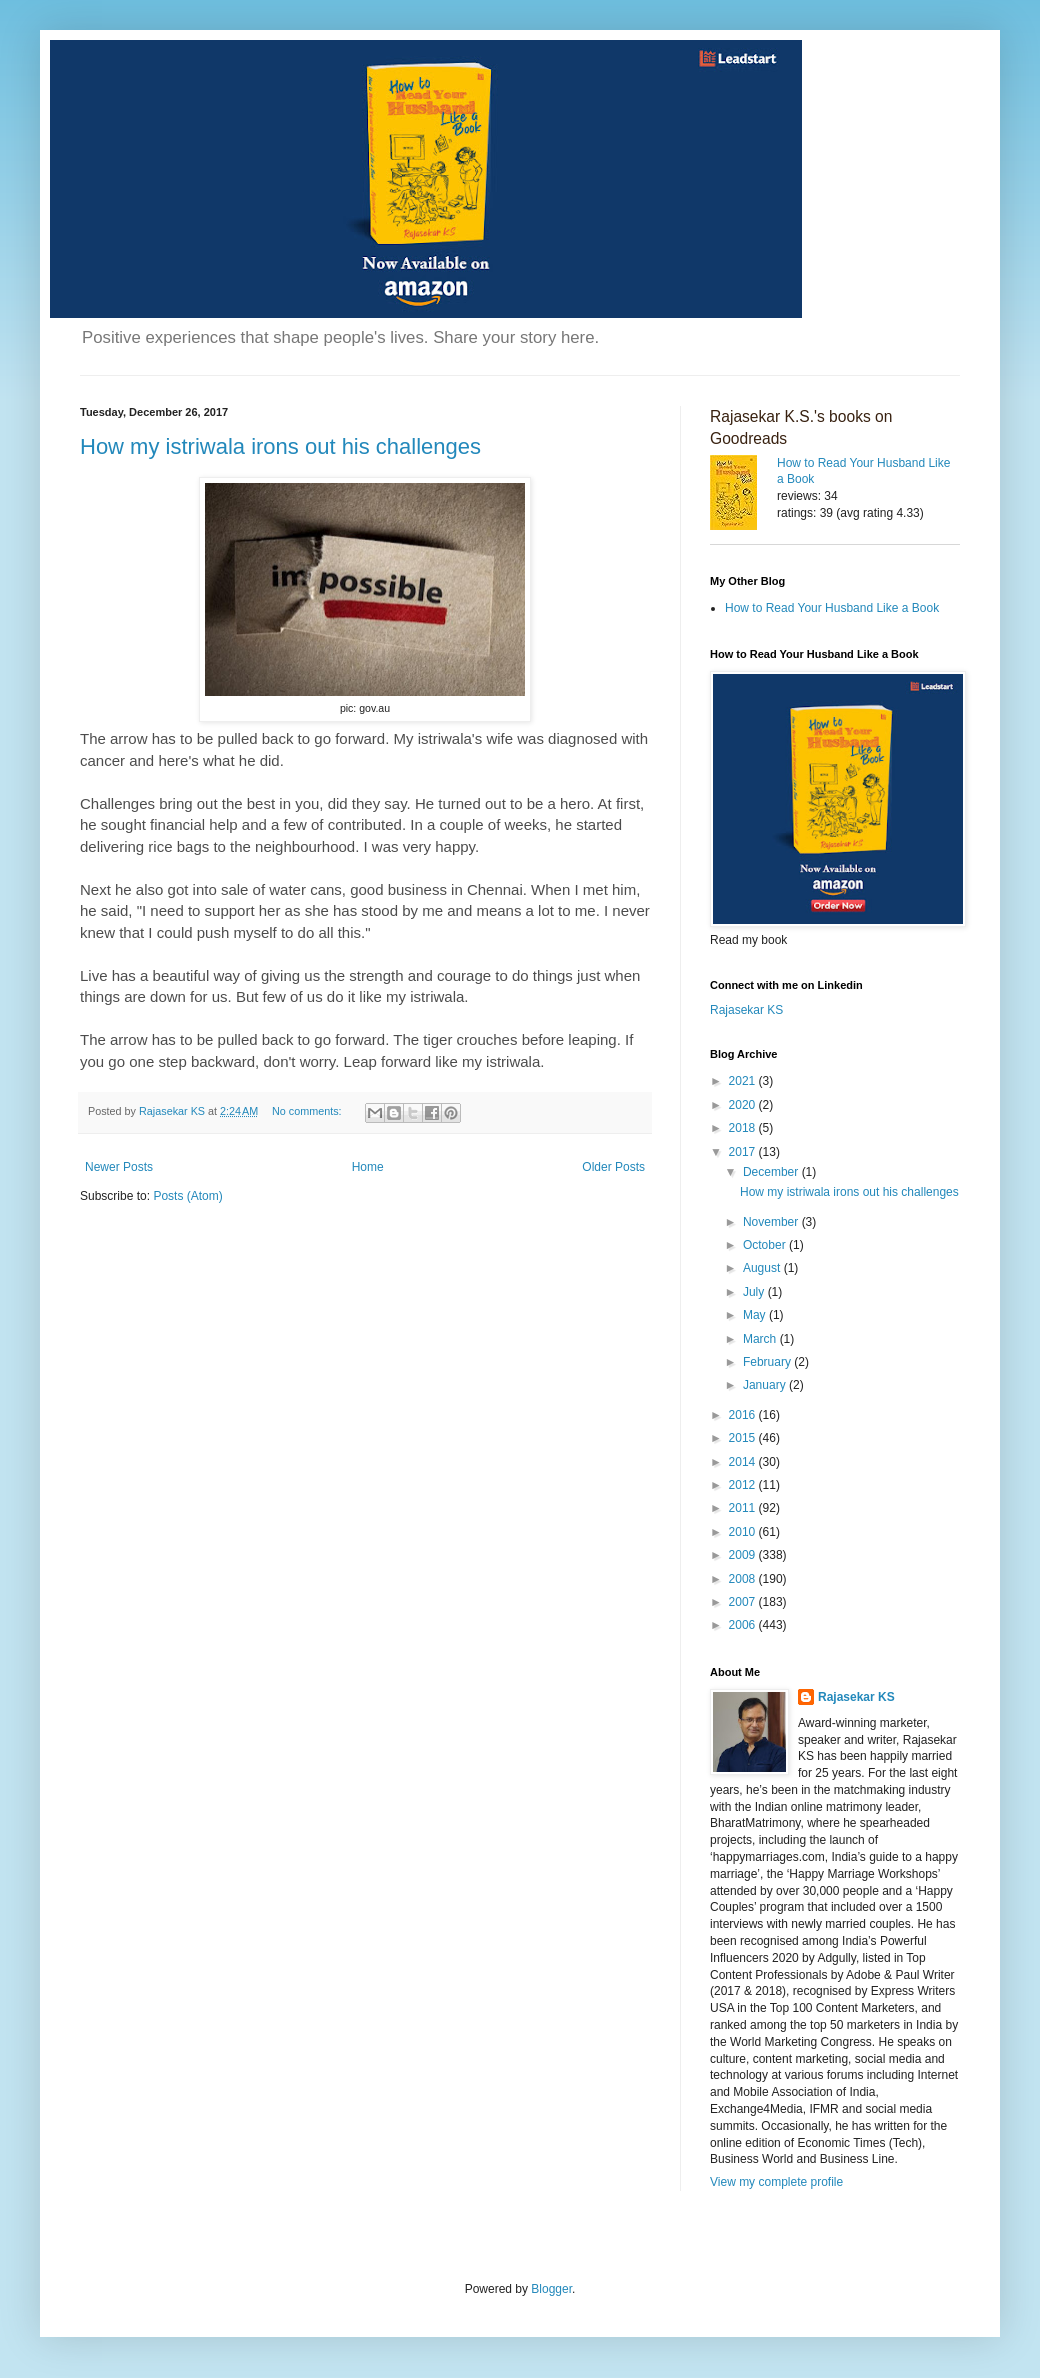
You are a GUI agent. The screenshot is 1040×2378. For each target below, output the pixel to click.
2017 (744, 1152)
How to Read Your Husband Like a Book (832, 608)
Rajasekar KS (746, 1010)
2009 (744, 1555)
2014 (744, 1462)
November (772, 1222)
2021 (744, 1081)
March (761, 1339)
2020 (744, 1105)
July (755, 1292)
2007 (744, 1602)
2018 (744, 1128)
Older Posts (613, 1167)
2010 (744, 1532)
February (768, 1362)
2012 (744, 1485)
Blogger (551, 2289)
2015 (744, 1438)
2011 (744, 1508)
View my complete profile (776, 2182)
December (772, 1172)
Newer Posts (119, 1167)
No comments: (308, 1111)
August (763, 1268)
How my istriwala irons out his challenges (280, 446)
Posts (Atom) (187, 1196)
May (756, 1315)
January (766, 1385)
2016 (744, 1415)
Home (368, 1167)
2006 (744, 1625)
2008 (744, 1579)
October (766, 1245)
